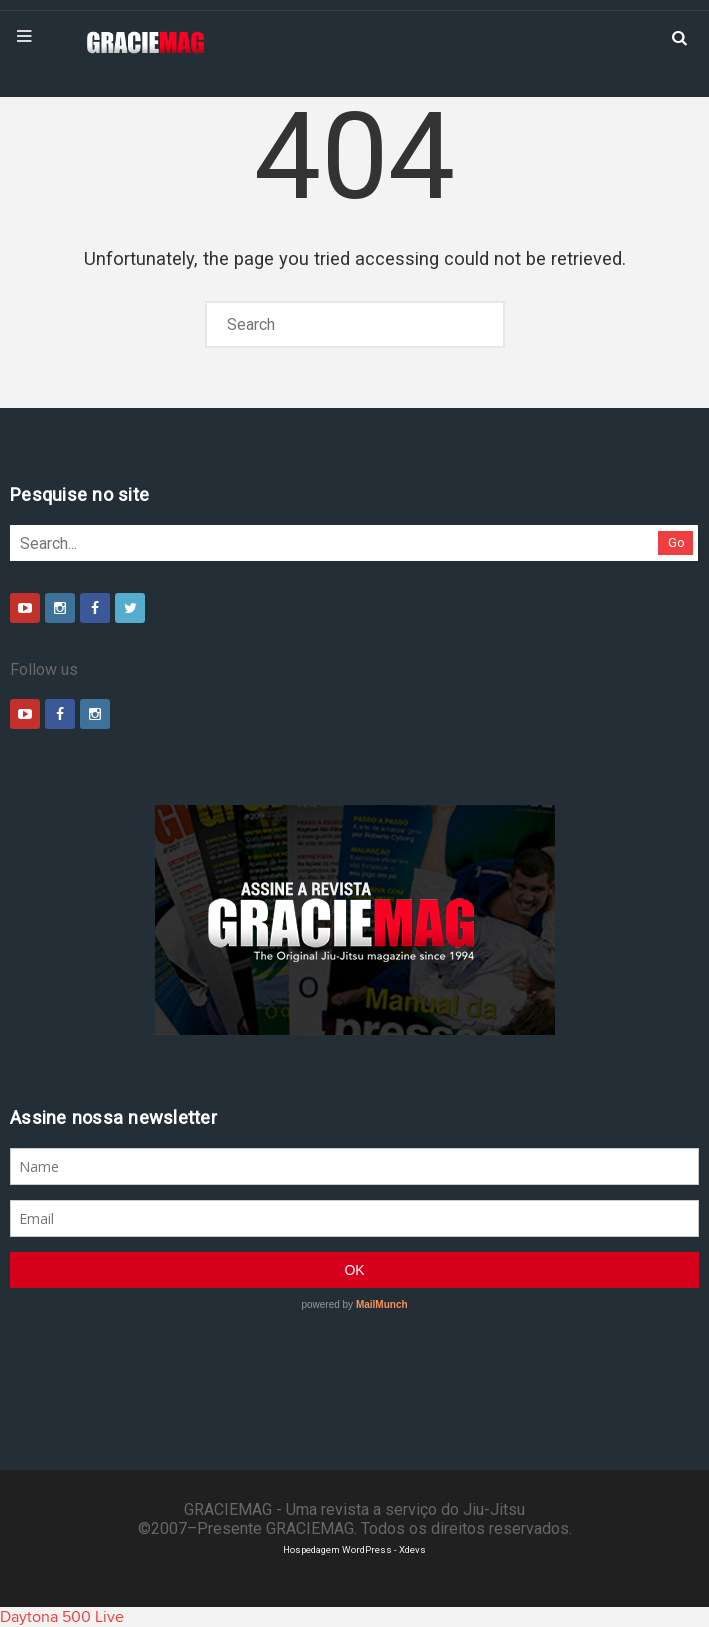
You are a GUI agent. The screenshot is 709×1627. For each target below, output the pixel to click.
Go (676, 542)
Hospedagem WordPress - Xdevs (354, 1549)
